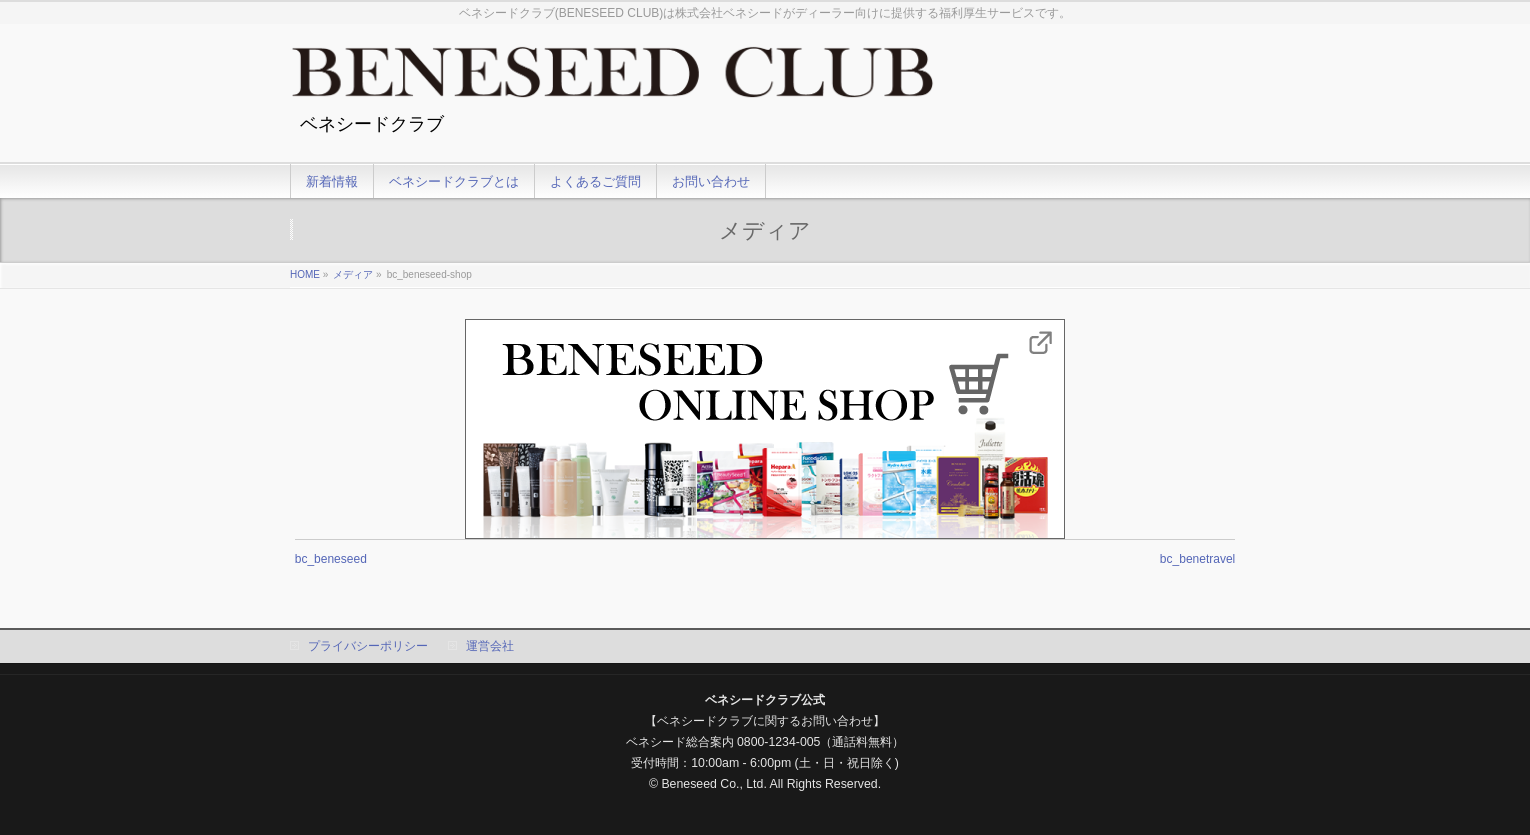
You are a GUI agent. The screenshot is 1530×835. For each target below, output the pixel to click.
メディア (353, 274)
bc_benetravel (1197, 559)
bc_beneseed (331, 559)
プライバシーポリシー (368, 646)
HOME (305, 274)
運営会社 (490, 646)
